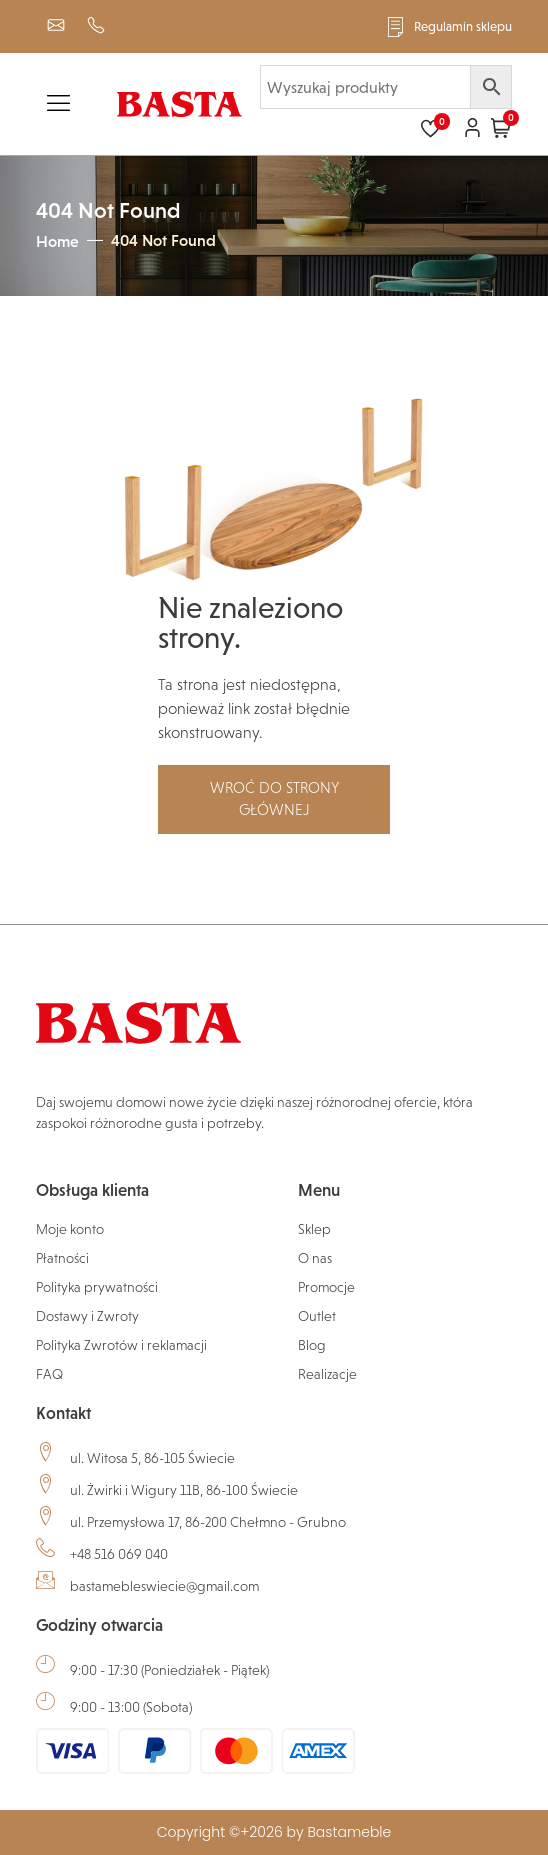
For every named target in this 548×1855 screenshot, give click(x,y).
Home (57, 241)
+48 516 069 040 (119, 1554)
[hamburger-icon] (58, 107)
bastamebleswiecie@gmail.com (164, 1586)
